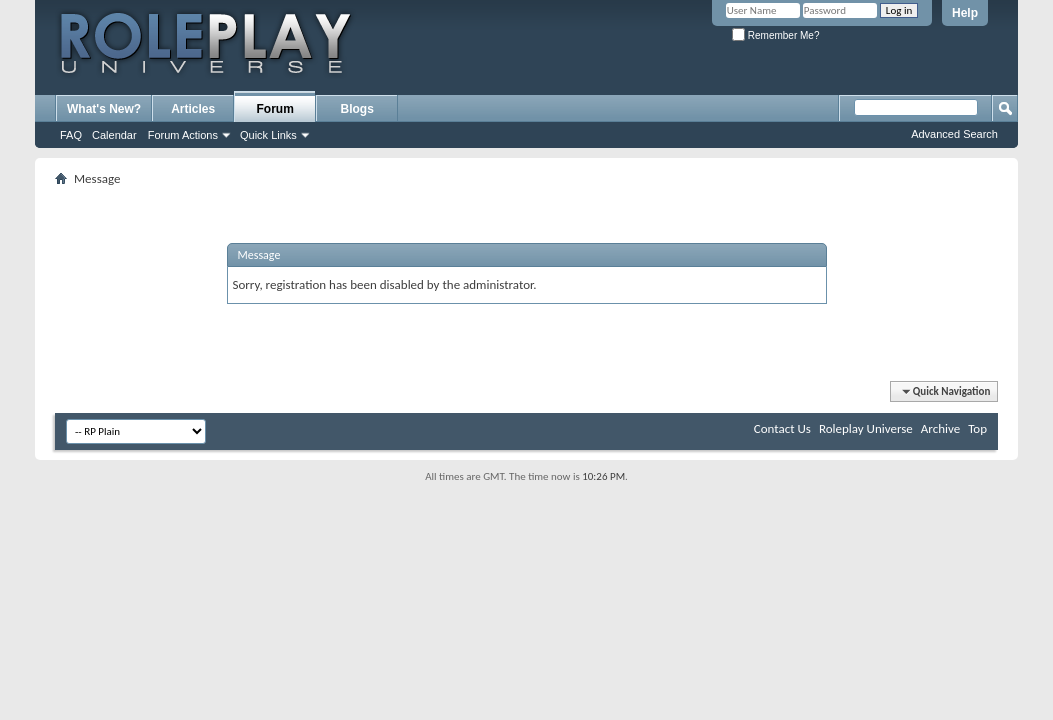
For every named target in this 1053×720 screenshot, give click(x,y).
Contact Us (782, 428)
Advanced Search (954, 134)
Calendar (114, 135)
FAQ (71, 135)
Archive (940, 428)
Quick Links (268, 135)
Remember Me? (775, 35)
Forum (275, 109)
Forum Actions (183, 135)
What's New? (104, 109)
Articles (193, 109)
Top (977, 428)
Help (965, 13)
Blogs (357, 109)
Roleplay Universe (866, 428)
